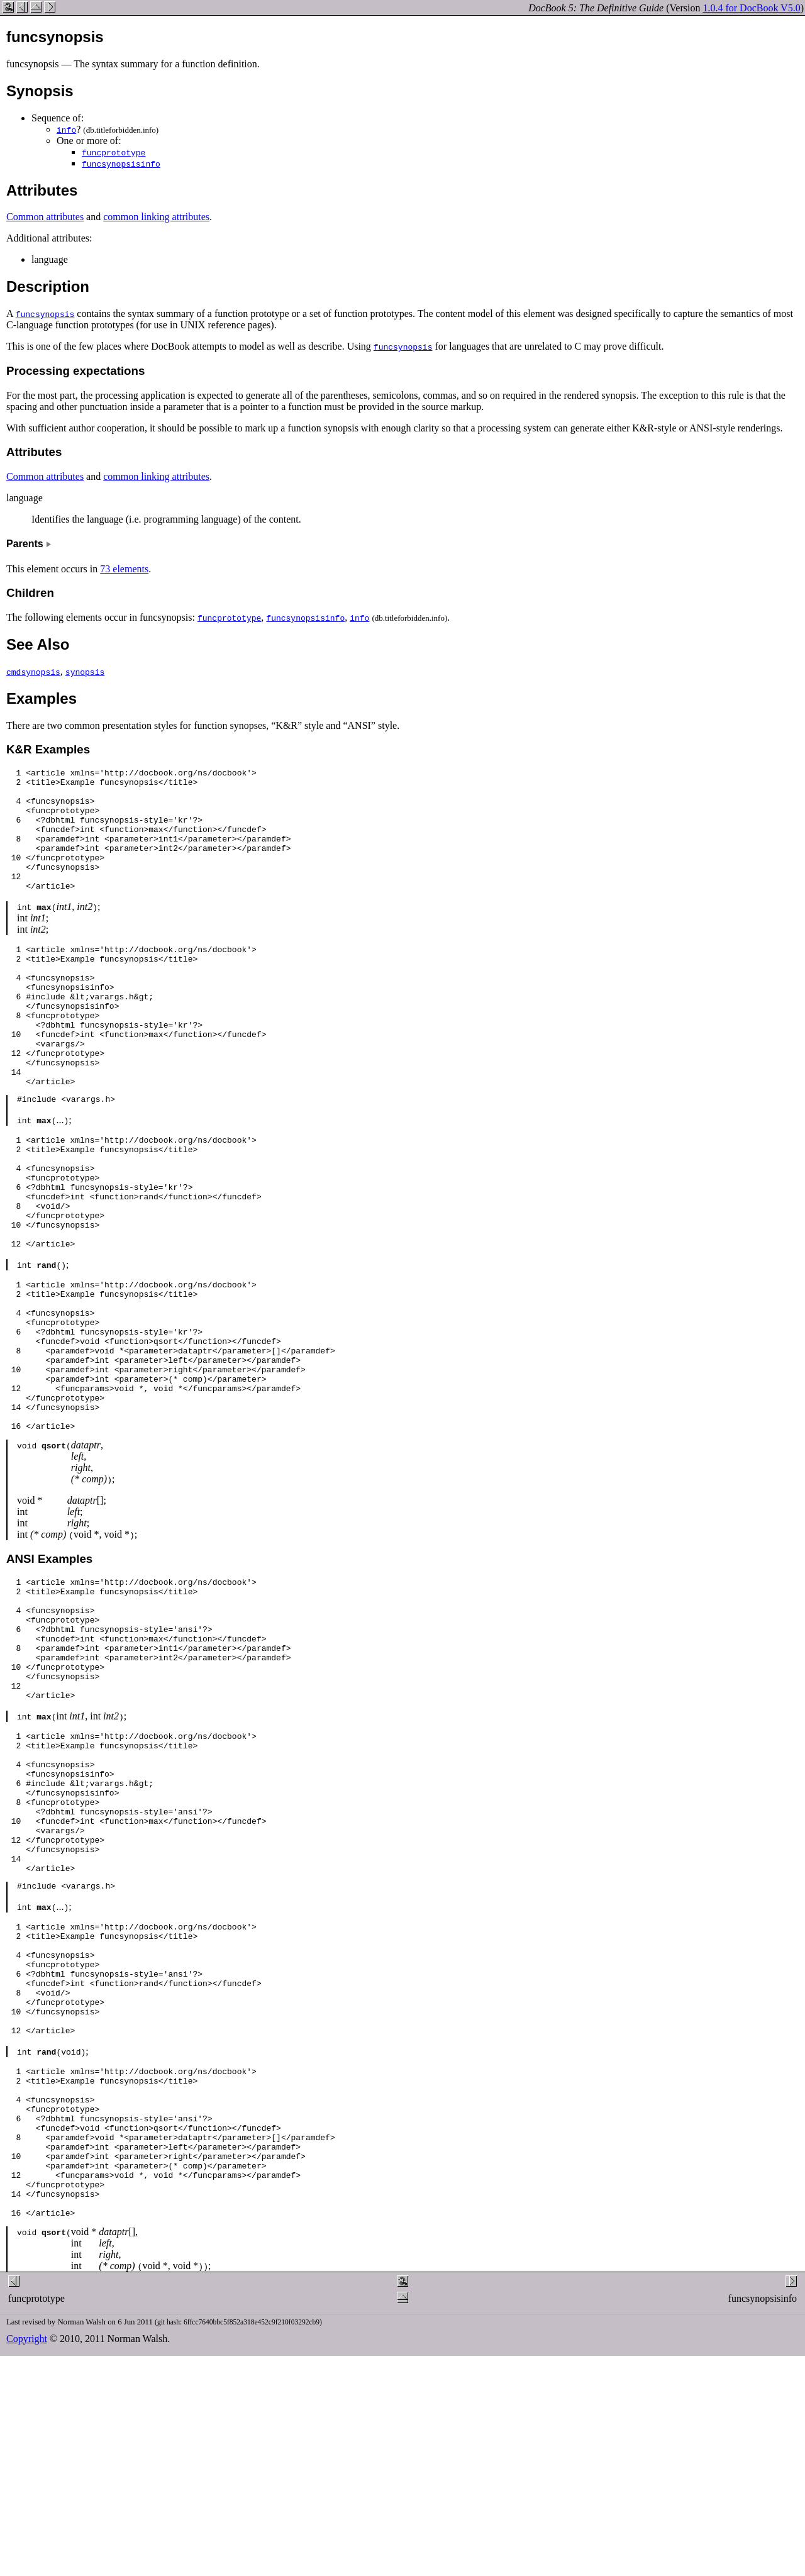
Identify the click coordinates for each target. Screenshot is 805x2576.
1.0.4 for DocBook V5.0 (751, 8)
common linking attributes (156, 216)
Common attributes (45, 216)
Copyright (26, 2553)
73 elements (124, 569)
